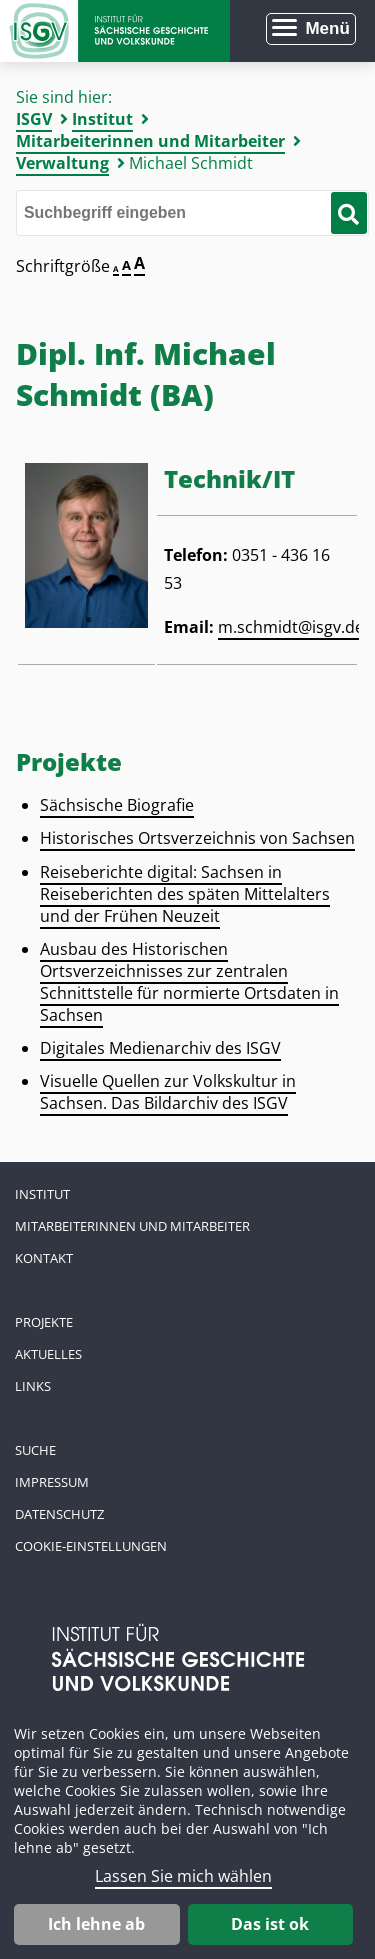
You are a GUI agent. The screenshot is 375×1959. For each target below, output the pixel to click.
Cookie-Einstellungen (91, 1546)
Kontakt (44, 1258)
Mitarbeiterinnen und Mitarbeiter (150, 141)
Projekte (44, 1322)
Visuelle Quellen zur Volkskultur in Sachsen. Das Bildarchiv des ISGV (168, 1092)
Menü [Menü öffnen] (327, 28)
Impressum (52, 1482)
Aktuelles (48, 1354)
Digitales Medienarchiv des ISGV (160, 1048)
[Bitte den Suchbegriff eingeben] (192, 213)
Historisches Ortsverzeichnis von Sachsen (197, 838)
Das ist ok (270, 1924)
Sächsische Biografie (117, 805)
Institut (102, 119)
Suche (35, 1450)
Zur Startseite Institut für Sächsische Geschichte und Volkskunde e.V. (115, 31)
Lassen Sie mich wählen (183, 1876)
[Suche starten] (348, 213)
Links (33, 1386)
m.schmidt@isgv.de (291, 627)
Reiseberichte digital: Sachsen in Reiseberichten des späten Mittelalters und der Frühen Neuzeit (185, 894)
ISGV (34, 119)
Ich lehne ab (96, 1924)
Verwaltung (62, 163)
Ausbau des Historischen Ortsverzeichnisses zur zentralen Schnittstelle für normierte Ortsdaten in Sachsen (189, 982)
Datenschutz (59, 1514)
